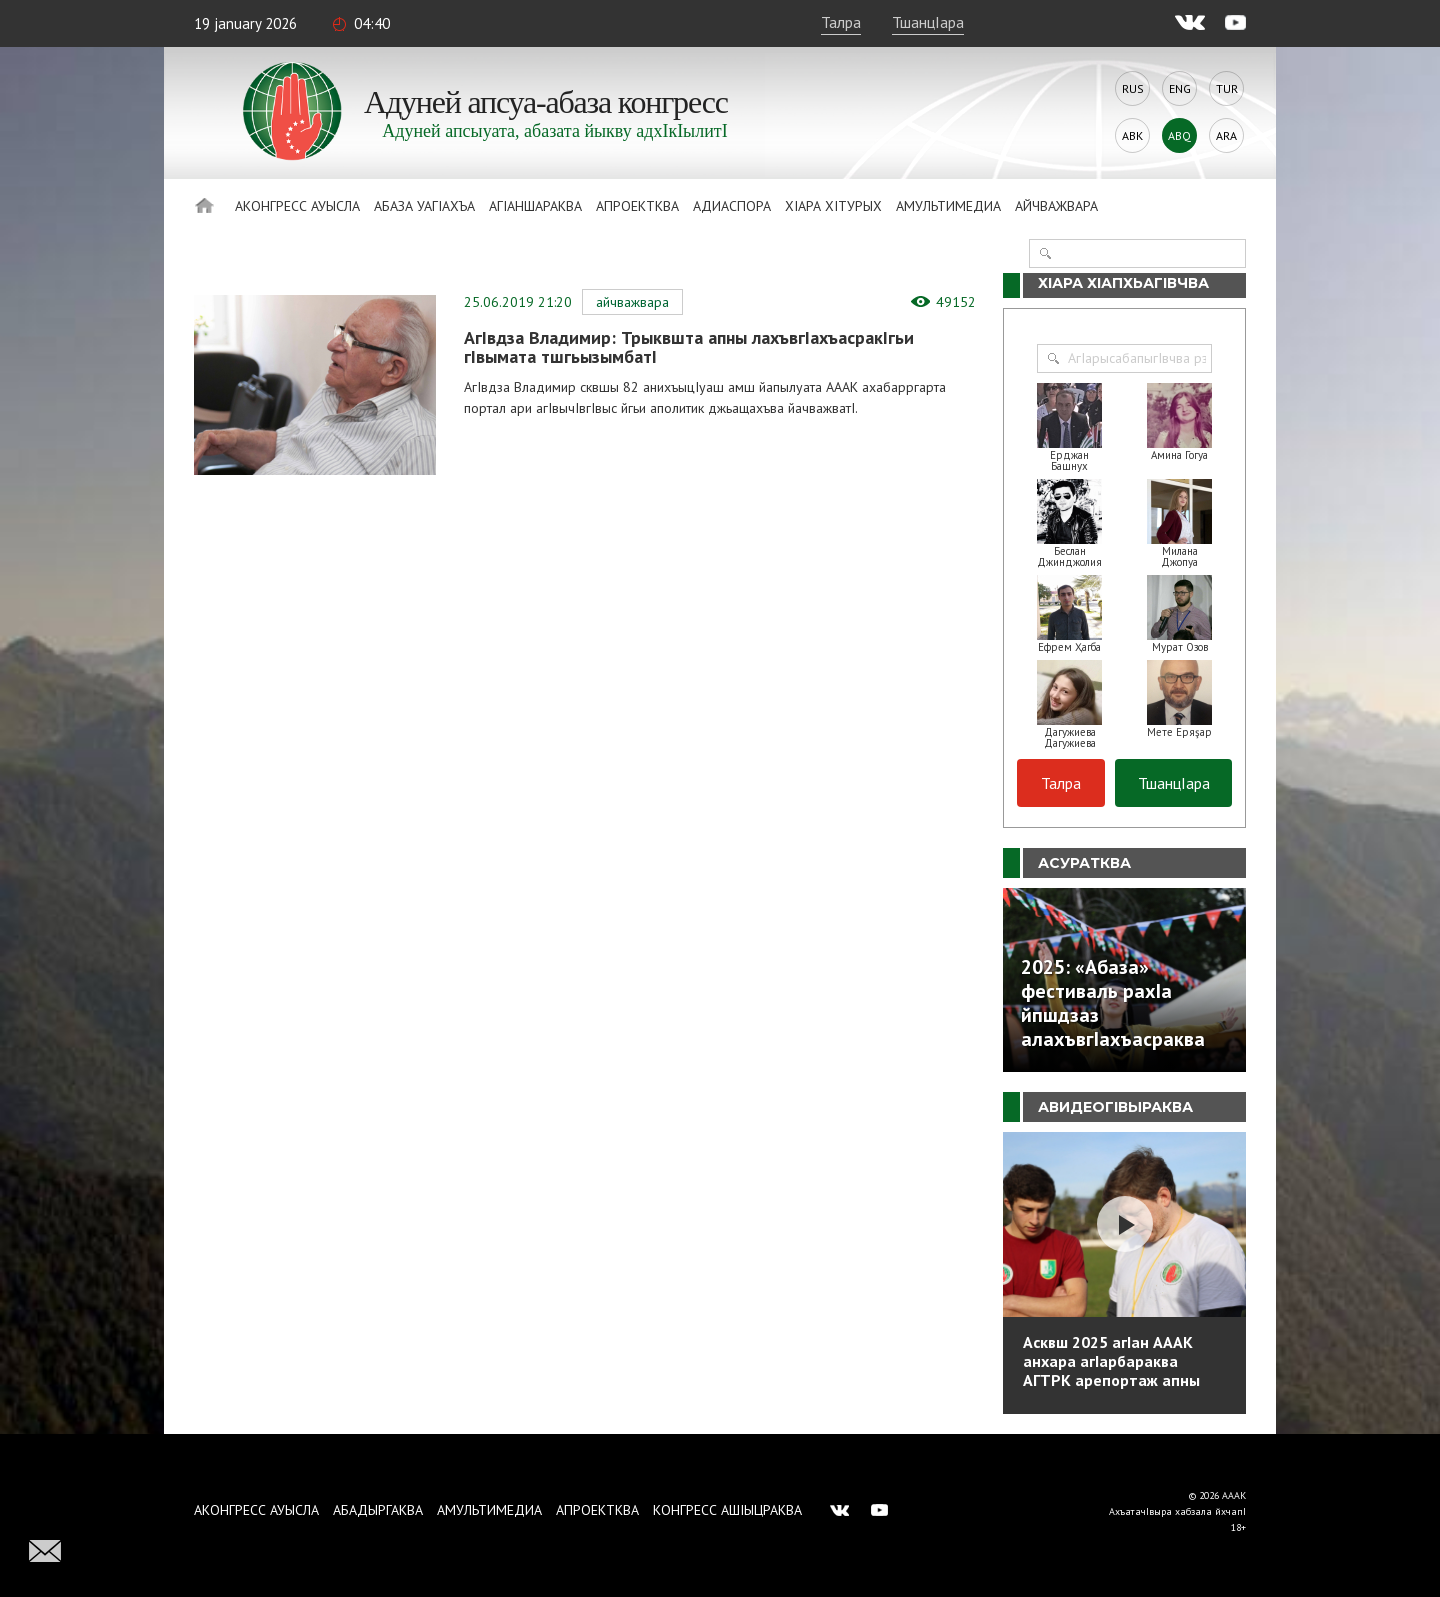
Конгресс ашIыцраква (727, 1510)
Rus (1133, 88)
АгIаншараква (535, 206)
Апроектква (637, 206)
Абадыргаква (378, 1510)
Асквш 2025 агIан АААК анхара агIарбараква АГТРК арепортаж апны (1111, 1361)
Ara (1226, 135)
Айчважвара (1056, 206)
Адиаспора (732, 206)
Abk (1132, 135)
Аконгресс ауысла (297, 206)
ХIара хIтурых (833, 206)
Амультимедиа (948, 206)
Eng (1180, 88)
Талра (841, 22)
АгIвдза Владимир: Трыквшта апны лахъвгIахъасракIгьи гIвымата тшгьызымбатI (689, 347)
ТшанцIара (928, 22)
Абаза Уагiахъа (424, 206)
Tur (1227, 88)
